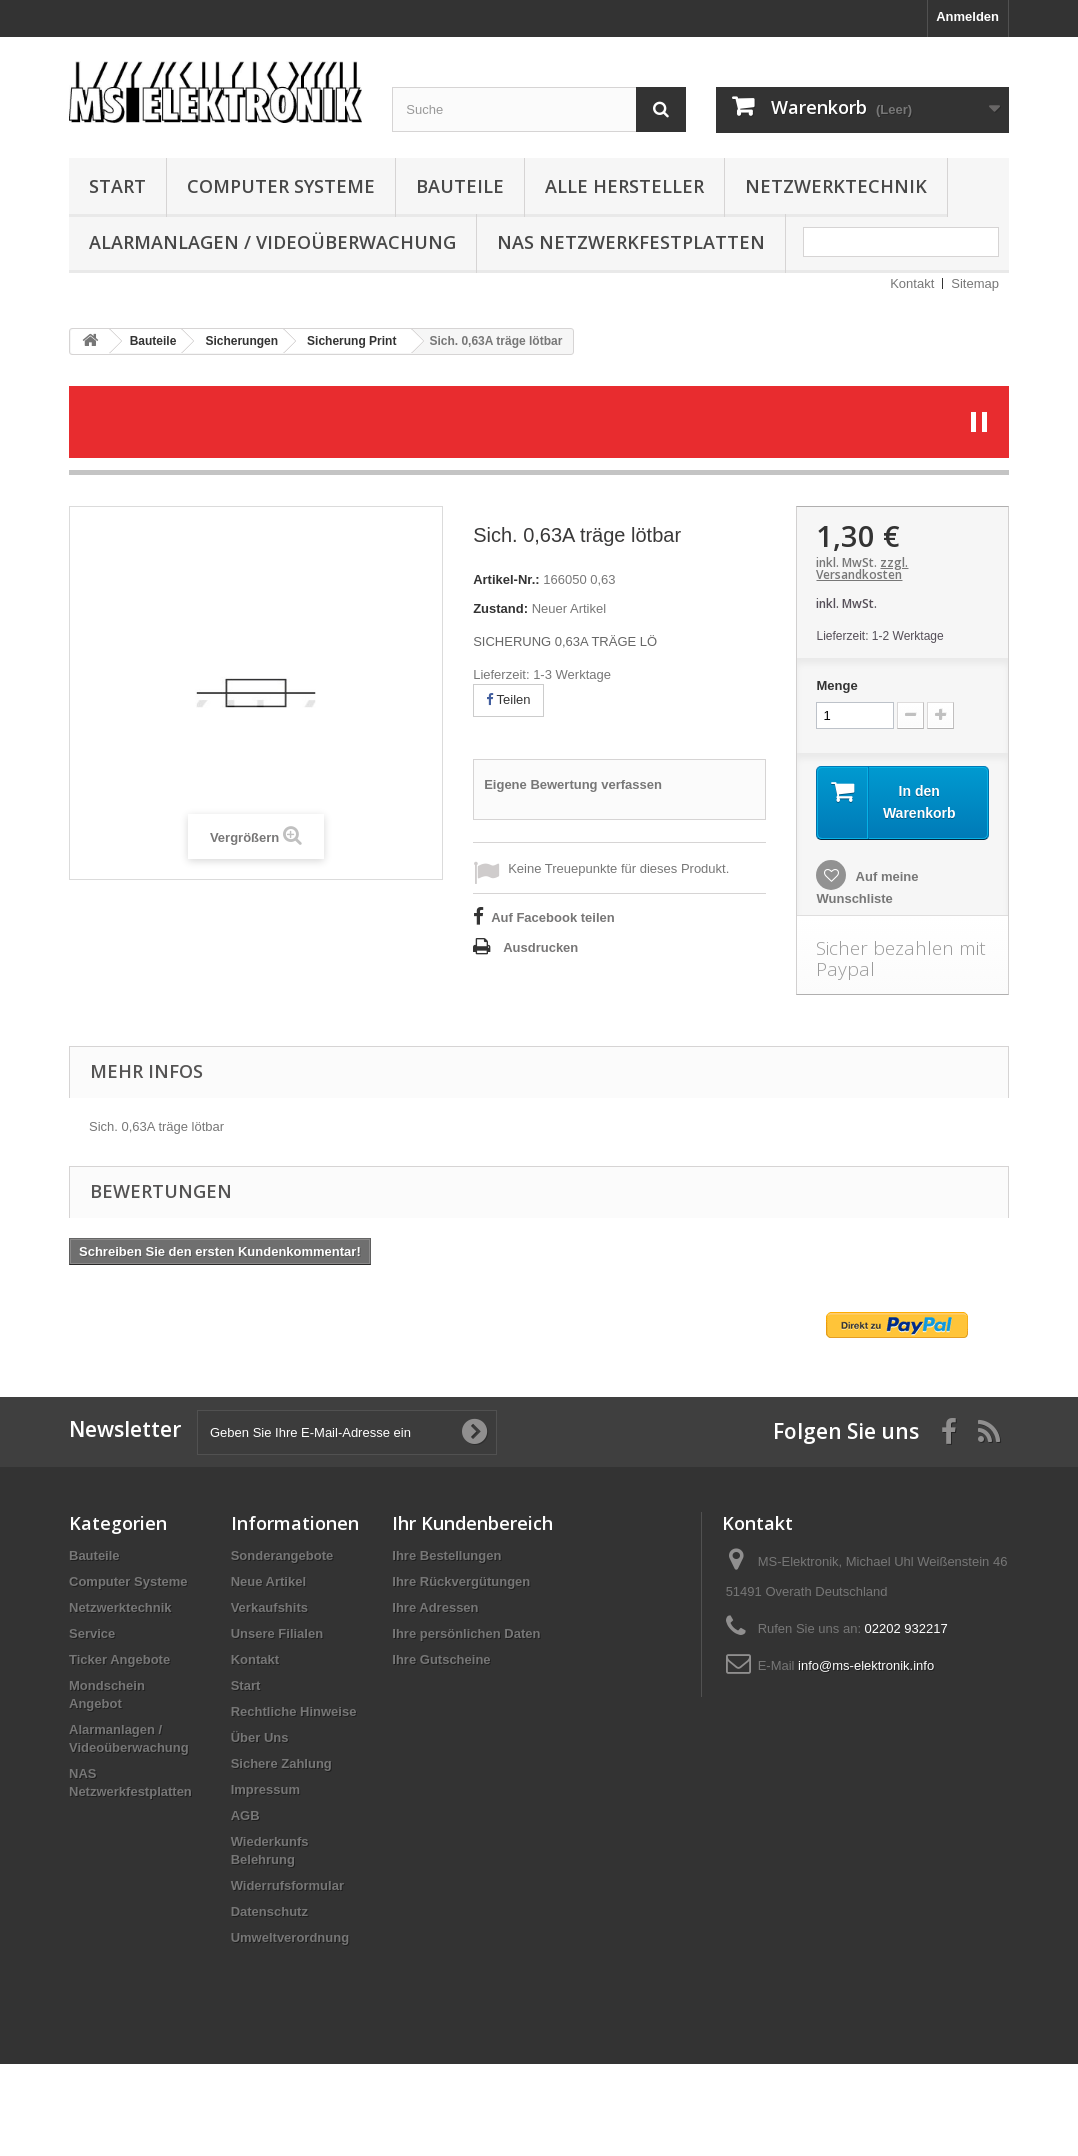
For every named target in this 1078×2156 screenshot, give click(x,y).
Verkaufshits (269, 1607)
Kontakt (912, 283)
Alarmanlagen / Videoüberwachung (272, 242)
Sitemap (975, 283)
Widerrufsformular (287, 1885)
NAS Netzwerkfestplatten (631, 242)
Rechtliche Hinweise (294, 1711)
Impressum (265, 1789)
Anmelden (967, 16)
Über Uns (260, 1737)
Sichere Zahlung (281, 1763)
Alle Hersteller (624, 186)
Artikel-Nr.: (506, 579)
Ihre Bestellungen (446, 1555)
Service (92, 1633)
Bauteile (460, 186)
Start (117, 186)
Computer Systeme (281, 186)
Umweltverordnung (290, 1937)
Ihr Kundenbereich (472, 1523)
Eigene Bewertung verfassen (573, 784)
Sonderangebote (282, 1555)
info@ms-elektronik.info (866, 1665)
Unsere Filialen (277, 1633)
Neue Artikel (268, 1581)
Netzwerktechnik (836, 186)
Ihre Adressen (435, 1607)
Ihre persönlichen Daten (466, 1633)
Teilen (508, 699)
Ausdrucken (540, 947)
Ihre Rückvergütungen (461, 1581)
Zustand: (500, 608)
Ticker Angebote (119, 1659)
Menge (836, 685)
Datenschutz (269, 1911)
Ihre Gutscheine (441, 1659)
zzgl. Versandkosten (862, 568)
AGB (245, 1815)
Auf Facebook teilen (553, 917)
